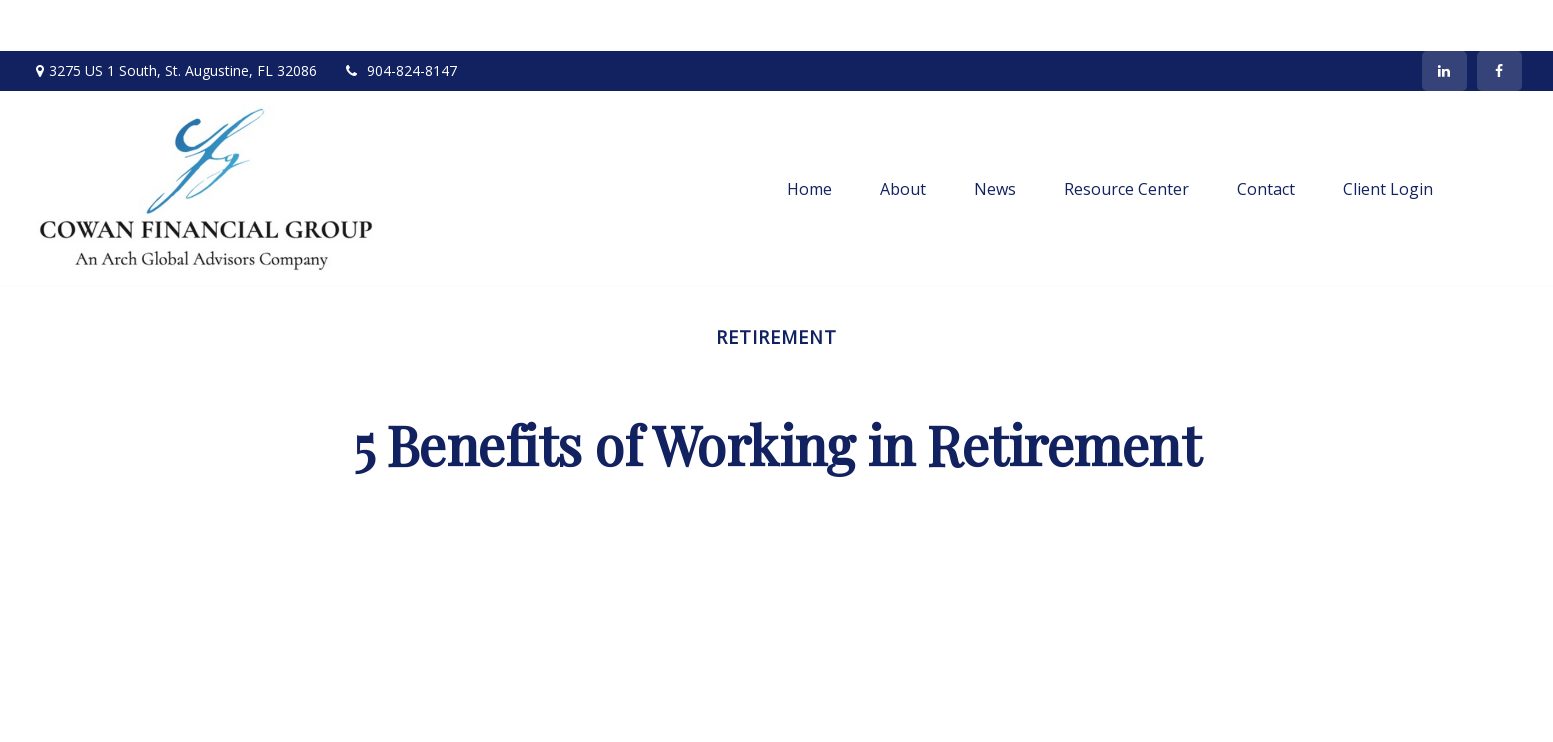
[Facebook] (1499, 20)
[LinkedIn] (1444, 20)
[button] (809, 137)
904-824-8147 (399, 20)
